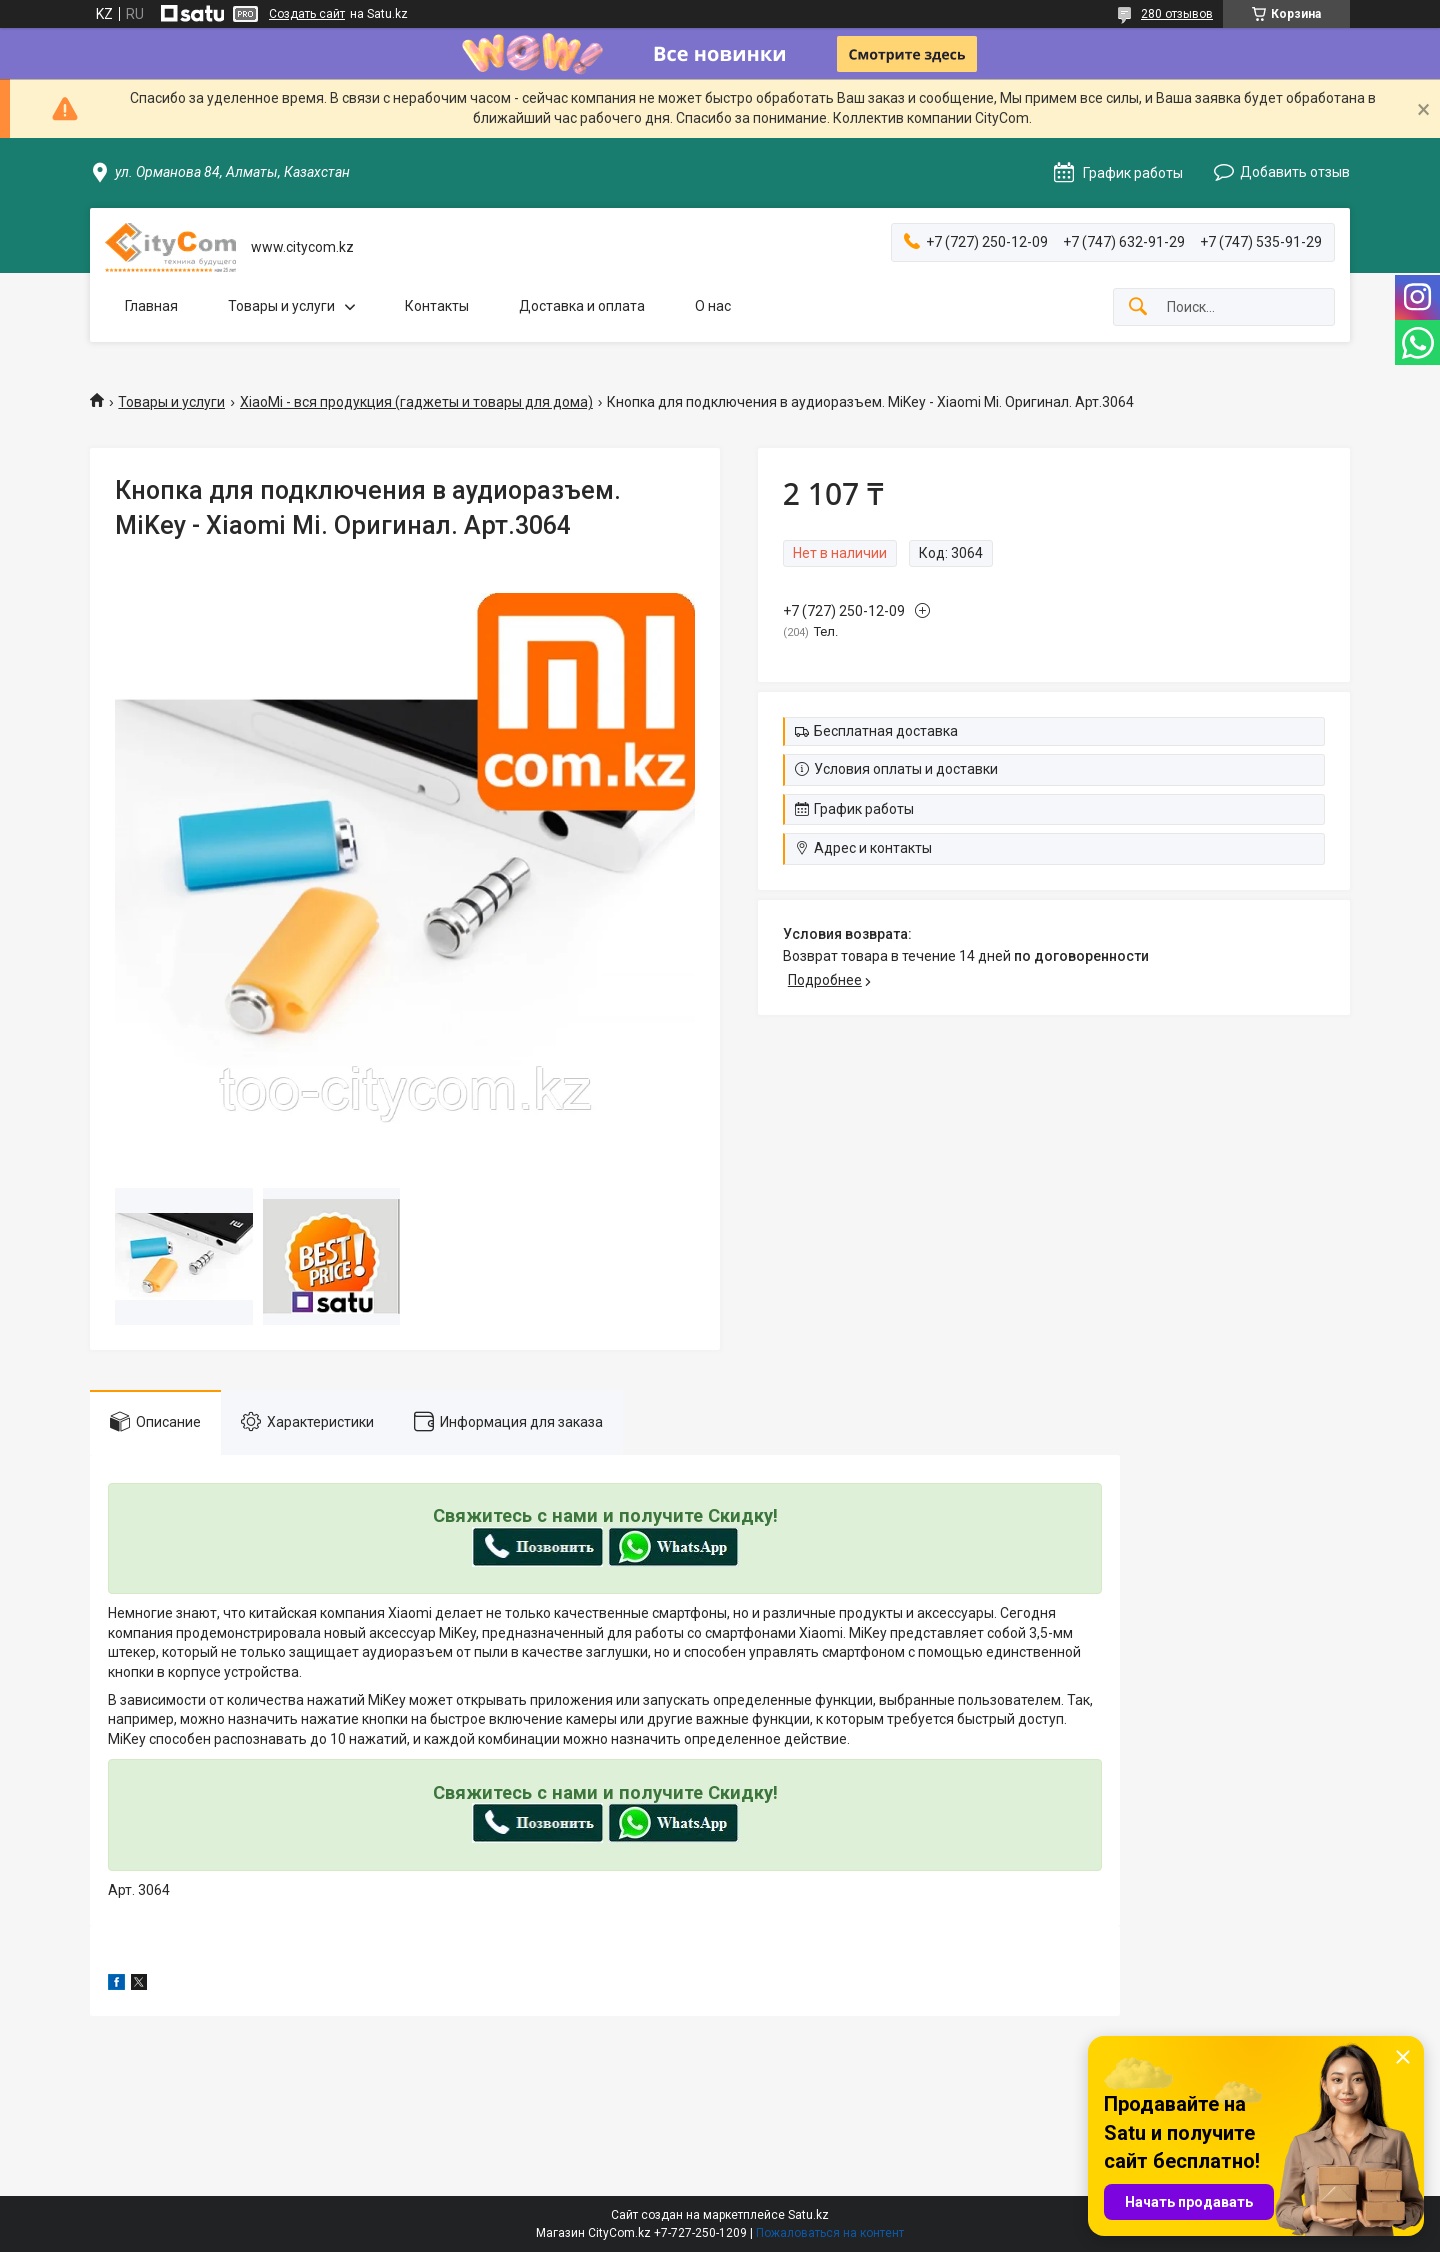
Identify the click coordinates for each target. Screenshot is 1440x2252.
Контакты (437, 306)
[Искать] (1138, 307)
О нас (713, 306)
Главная (151, 306)
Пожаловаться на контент (830, 2233)
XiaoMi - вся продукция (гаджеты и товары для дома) (416, 402)
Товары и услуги (281, 306)
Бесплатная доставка (886, 731)
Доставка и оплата (582, 306)
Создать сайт (307, 14)
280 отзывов (1177, 14)
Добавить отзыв (1295, 172)
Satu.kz (808, 2215)
